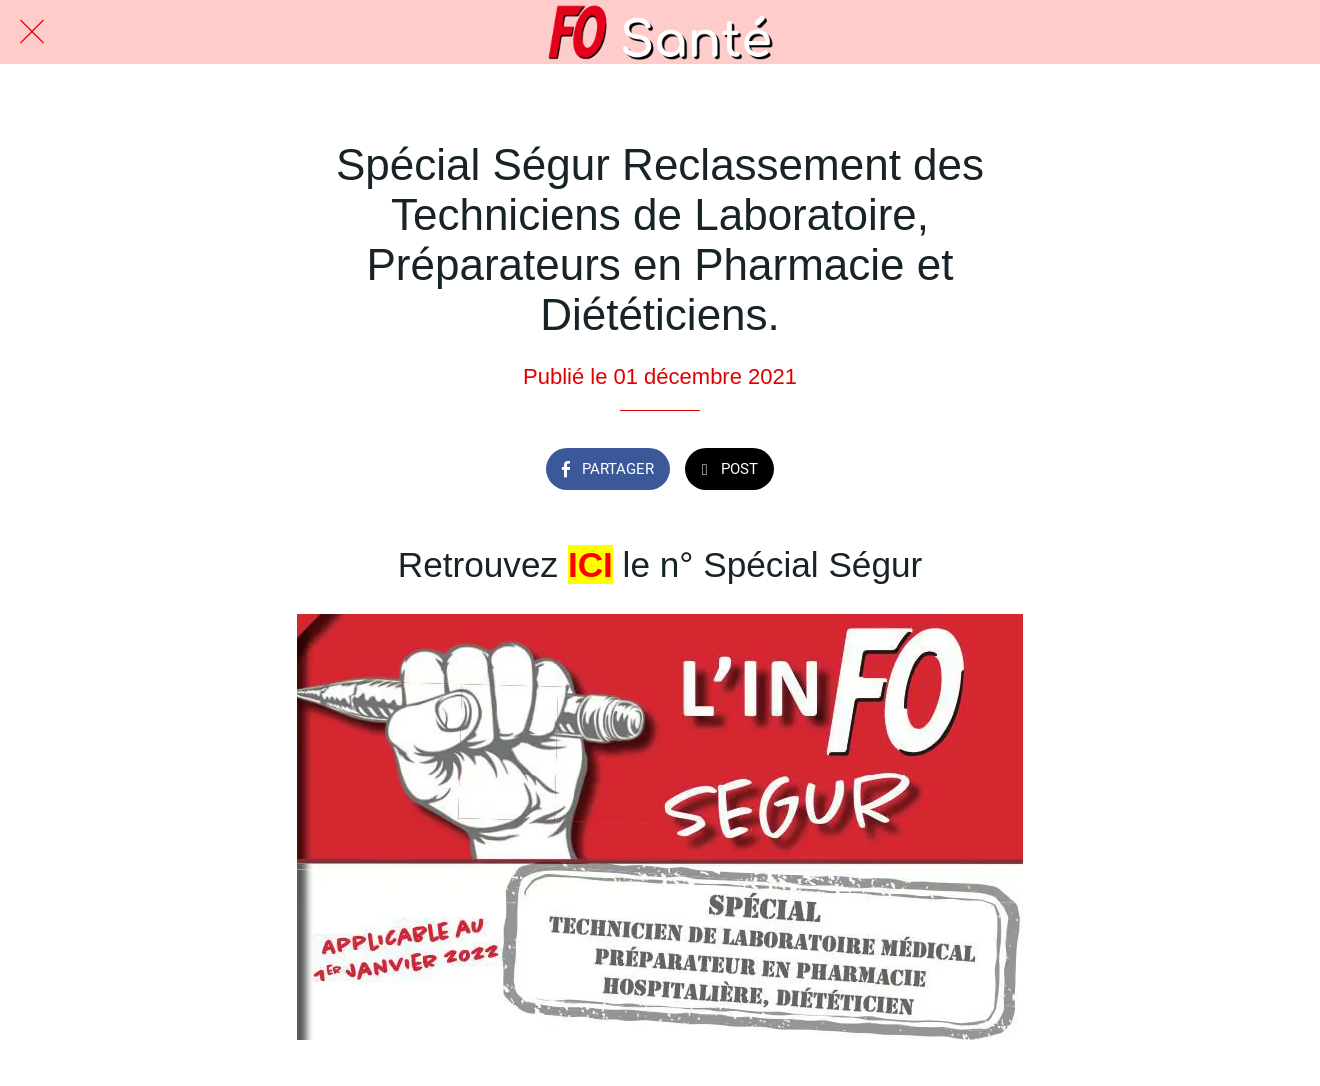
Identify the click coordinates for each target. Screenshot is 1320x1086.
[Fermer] (32, 32)
